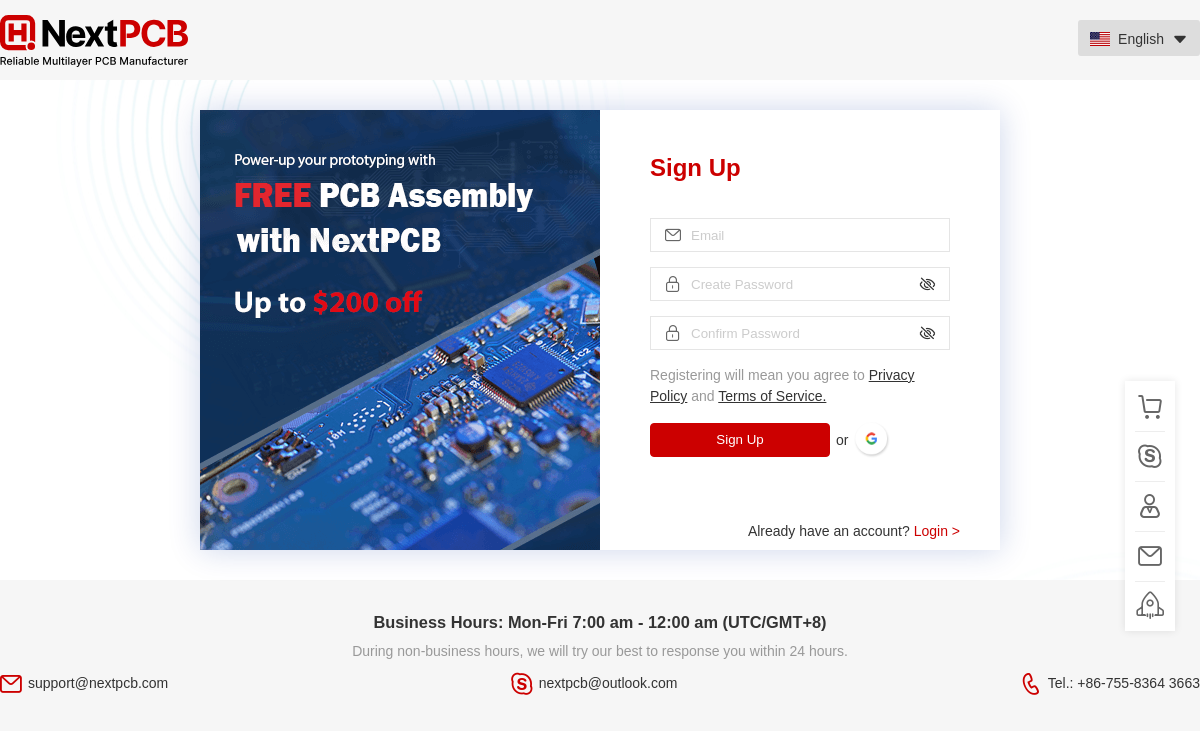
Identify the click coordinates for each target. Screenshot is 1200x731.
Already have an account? (854, 531)
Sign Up (739, 439)
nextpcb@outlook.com (608, 683)
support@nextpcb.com (98, 683)
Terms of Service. (772, 396)
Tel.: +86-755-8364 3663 (1124, 683)
